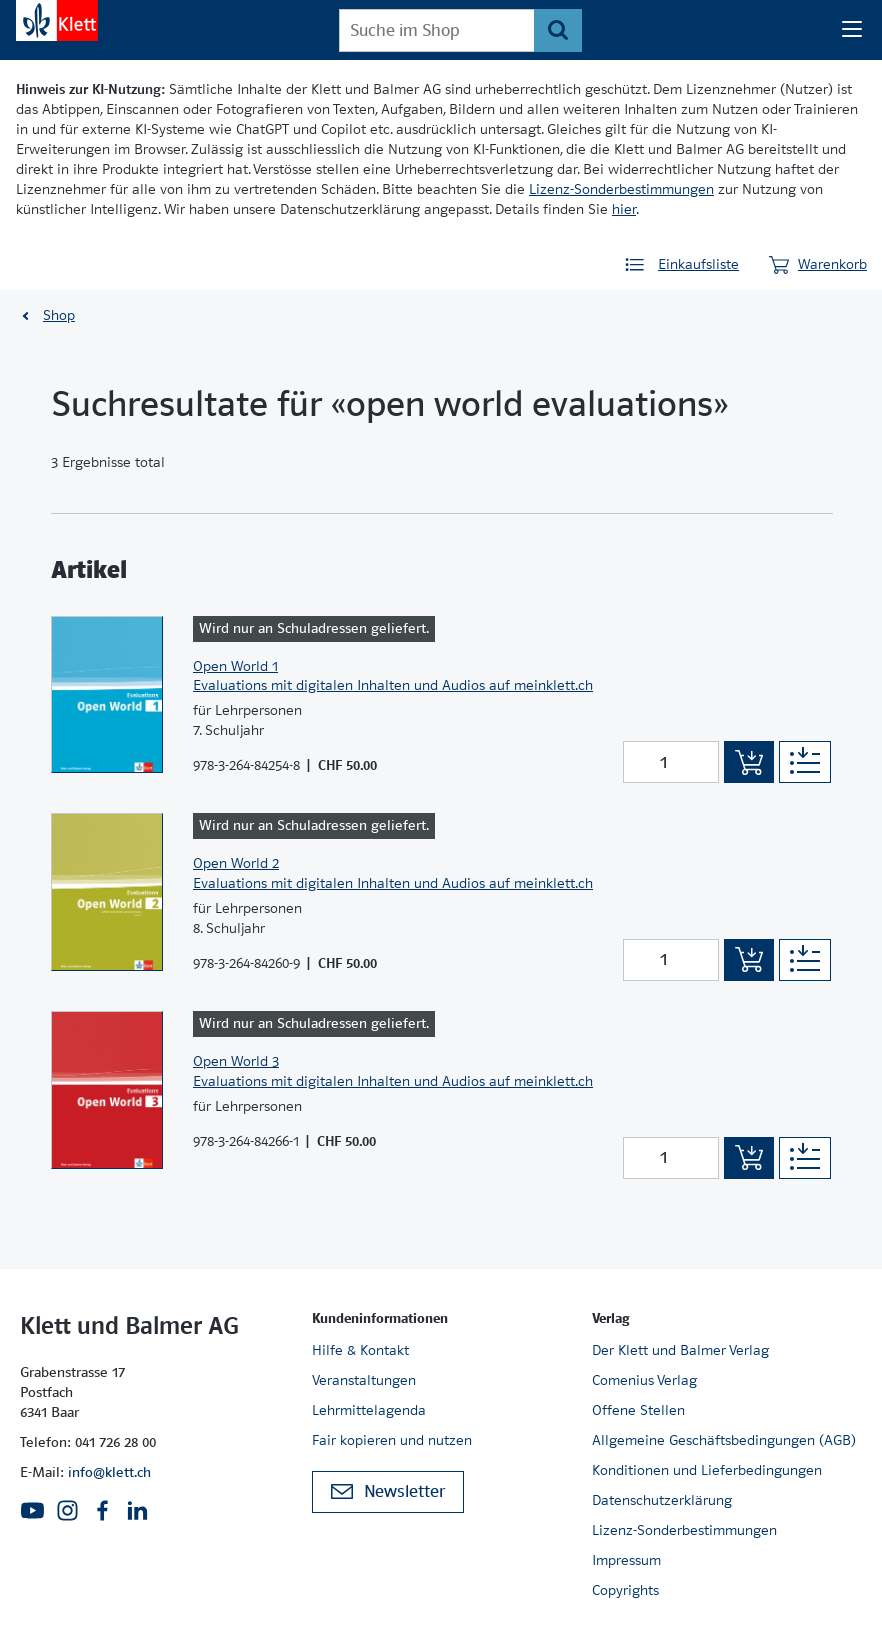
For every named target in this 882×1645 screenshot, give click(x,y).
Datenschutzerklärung (662, 1500)
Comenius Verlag (644, 1380)
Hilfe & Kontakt (360, 1350)
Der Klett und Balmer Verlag (680, 1350)
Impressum (626, 1560)
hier (624, 209)
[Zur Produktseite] (107, 695)
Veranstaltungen (364, 1380)
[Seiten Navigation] (852, 30)
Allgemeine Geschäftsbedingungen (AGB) (724, 1440)
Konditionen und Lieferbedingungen (707, 1470)
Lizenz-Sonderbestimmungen (621, 189)
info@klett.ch (109, 1472)
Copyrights (625, 1590)
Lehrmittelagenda (369, 1410)
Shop (59, 315)
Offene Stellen (638, 1410)
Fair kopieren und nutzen (392, 1440)
